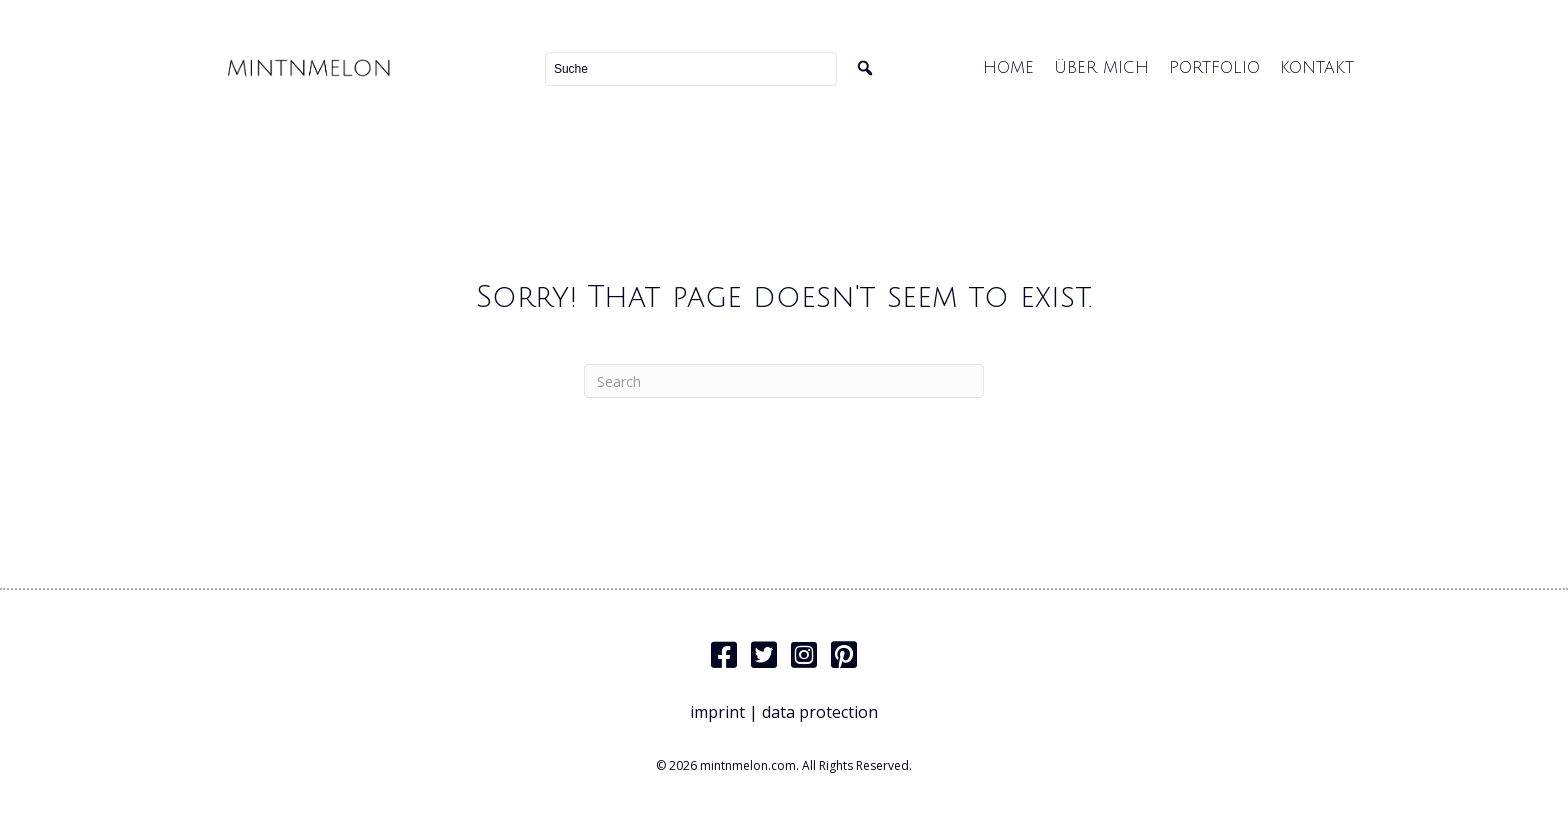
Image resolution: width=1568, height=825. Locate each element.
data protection (820, 712)
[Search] (784, 381)
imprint (717, 712)
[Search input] (691, 69)
